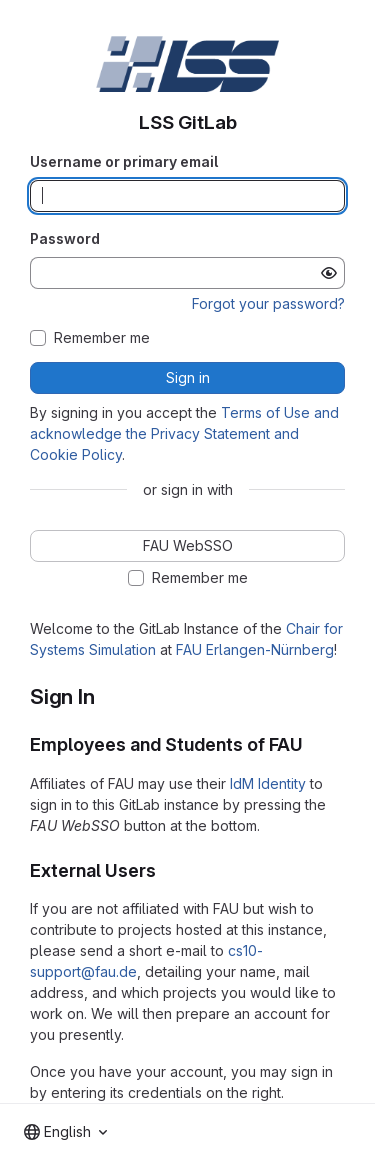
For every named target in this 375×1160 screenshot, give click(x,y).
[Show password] (329, 273)
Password (65, 238)
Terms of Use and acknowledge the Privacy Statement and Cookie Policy (184, 433)
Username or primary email (124, 161)
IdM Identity (268, 783)
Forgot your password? (268, 303)
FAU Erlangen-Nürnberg (255, 649)
